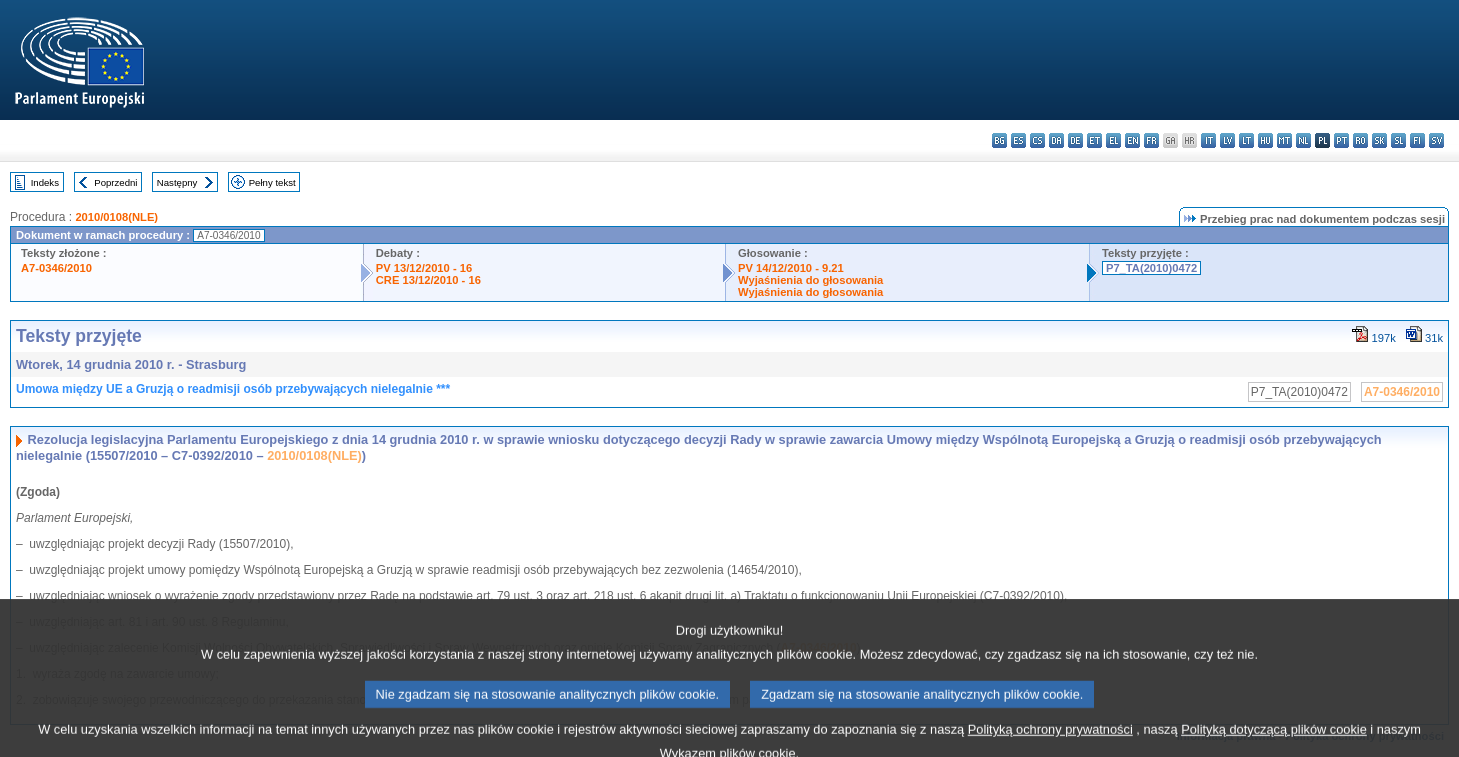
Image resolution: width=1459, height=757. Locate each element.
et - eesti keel (1094, 140)
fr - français (1151, 140)
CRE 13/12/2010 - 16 (428, 280)
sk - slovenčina (1379, 140)
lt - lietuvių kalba (1246, 140)
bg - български (999, 140)
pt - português (1341, 140)
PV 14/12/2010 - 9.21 (791, 268)
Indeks (45, 182)
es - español (1018, 140)
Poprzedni (115, 182)
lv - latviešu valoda (1227, 140)
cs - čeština (1037, 140)
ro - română (1360, 140)
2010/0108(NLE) (116, 217)
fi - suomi (1417, 140)
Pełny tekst (272, 182)
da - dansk (1056, 140)
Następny (177, 182)
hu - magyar (1265, 140)
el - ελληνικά (1113, 140)
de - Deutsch (1075, 140)
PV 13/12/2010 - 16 (424, 268)
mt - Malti (1284, 140)
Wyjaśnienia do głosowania (810, 280)
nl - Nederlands (1303, 140)
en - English (1132, 140)
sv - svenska (1436, 140)
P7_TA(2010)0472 (1151, 268)
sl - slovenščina (1398, 140)
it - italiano (1208, 140)
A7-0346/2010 (56, 268)
